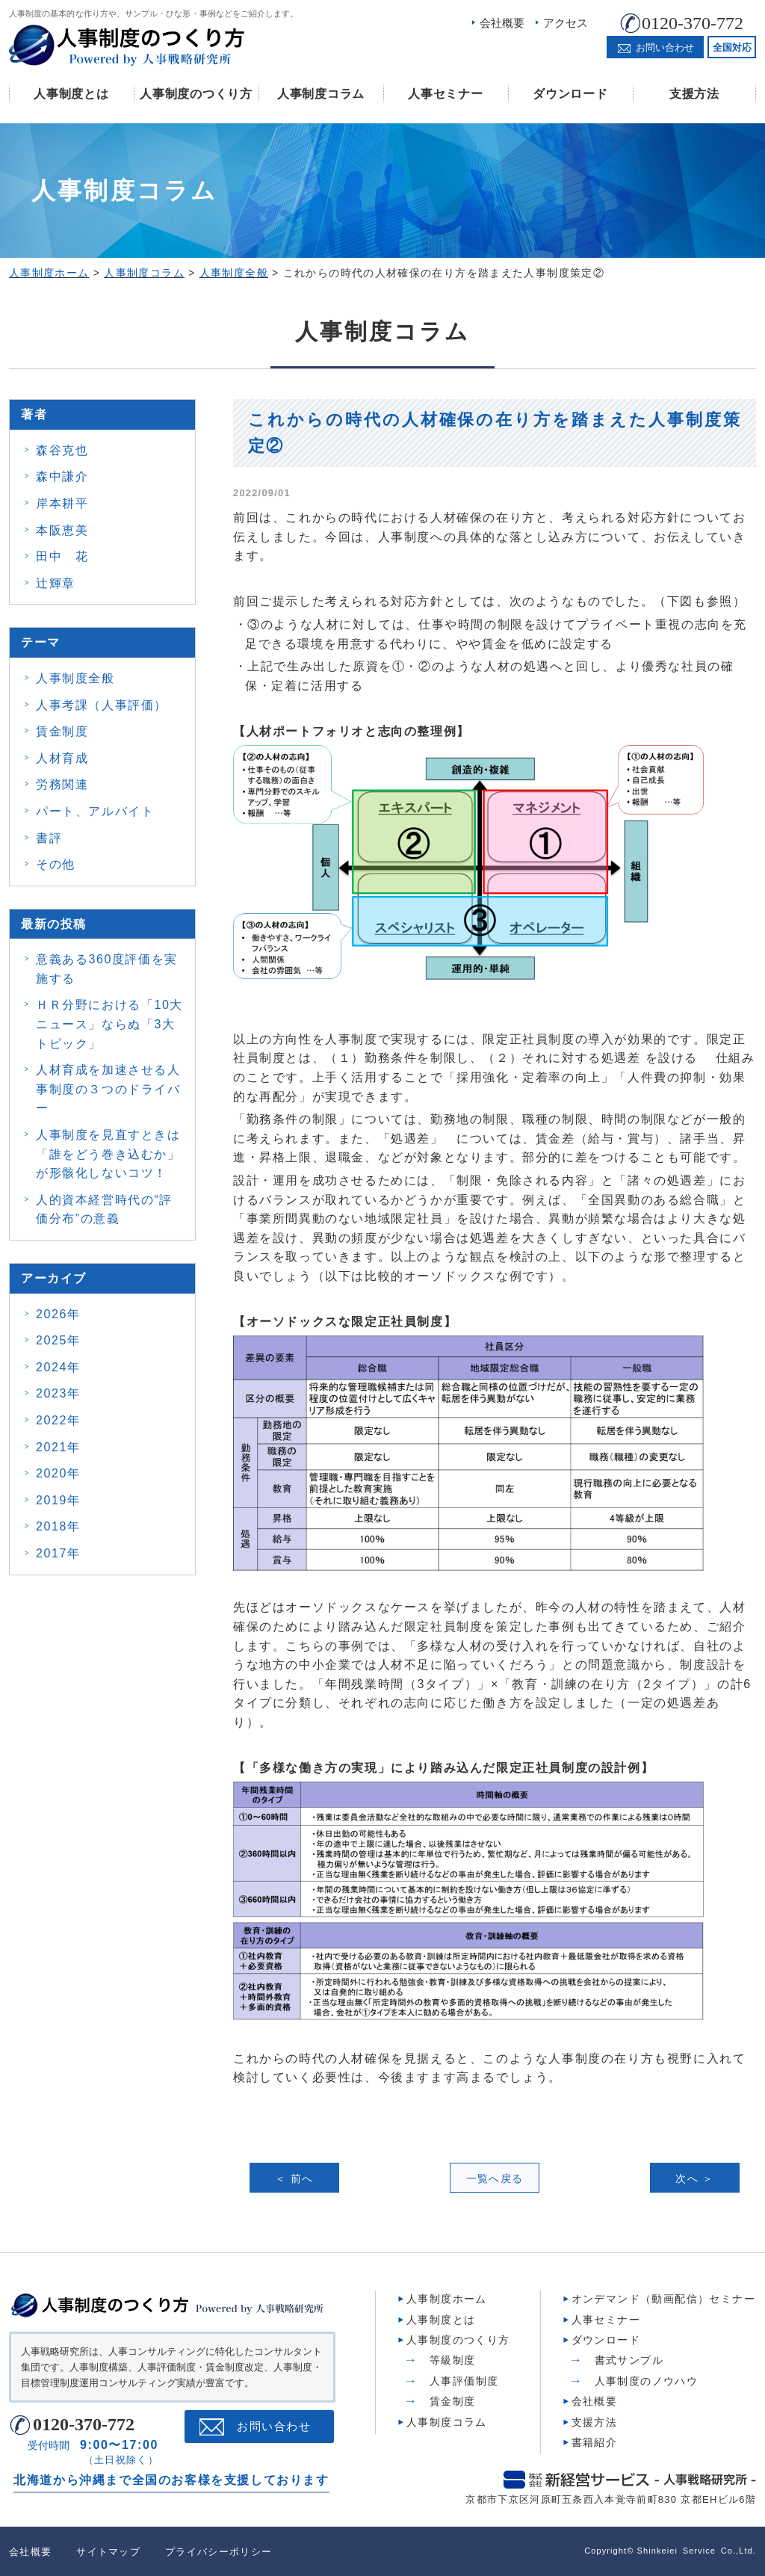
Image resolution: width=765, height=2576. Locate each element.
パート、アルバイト (95, 811)
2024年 (58, 1367)
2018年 (58, 1526)
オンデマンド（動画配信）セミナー (663, 2299)
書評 (49, 838)
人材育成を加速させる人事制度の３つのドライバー (108, 1088)
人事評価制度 (464, 2380)
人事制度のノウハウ (647, 2380)
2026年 (58, 1314)
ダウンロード (570, 93)
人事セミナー (445, 93)
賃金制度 (62, 731)
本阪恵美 (62, 530)
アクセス (565, 22)
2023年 (58, 1393)
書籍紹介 (595, 2441)
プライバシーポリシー (218, 2551)
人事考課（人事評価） (101, 705)
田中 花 (62, 556)
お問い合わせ (274, 2427)
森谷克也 (62, 450)
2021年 (58, 1447)
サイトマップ (108, 2551)
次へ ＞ (694, 2178)
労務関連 (62, 784)
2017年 (58, 1553)
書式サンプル (629, 2360)
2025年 (58, 1340)
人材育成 (62, 758)
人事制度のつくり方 (196, 93)
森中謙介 (62, 476)
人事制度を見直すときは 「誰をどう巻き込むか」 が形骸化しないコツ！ (108, 1153)
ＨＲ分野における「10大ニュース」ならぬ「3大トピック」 (109, 1023)
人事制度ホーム (446, 2299)
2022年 (58, 1420)
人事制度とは (71, 93)
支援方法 (694, 93)
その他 (55, 864)
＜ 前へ (294, 2178)
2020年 (58, 1473)
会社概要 (502, 22)
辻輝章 (55, 583)
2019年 (58, 1500)
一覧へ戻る (495, 2178)
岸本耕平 (62, 503)
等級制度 (453, 2360)
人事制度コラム (321, 93)
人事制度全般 (75, 678)
